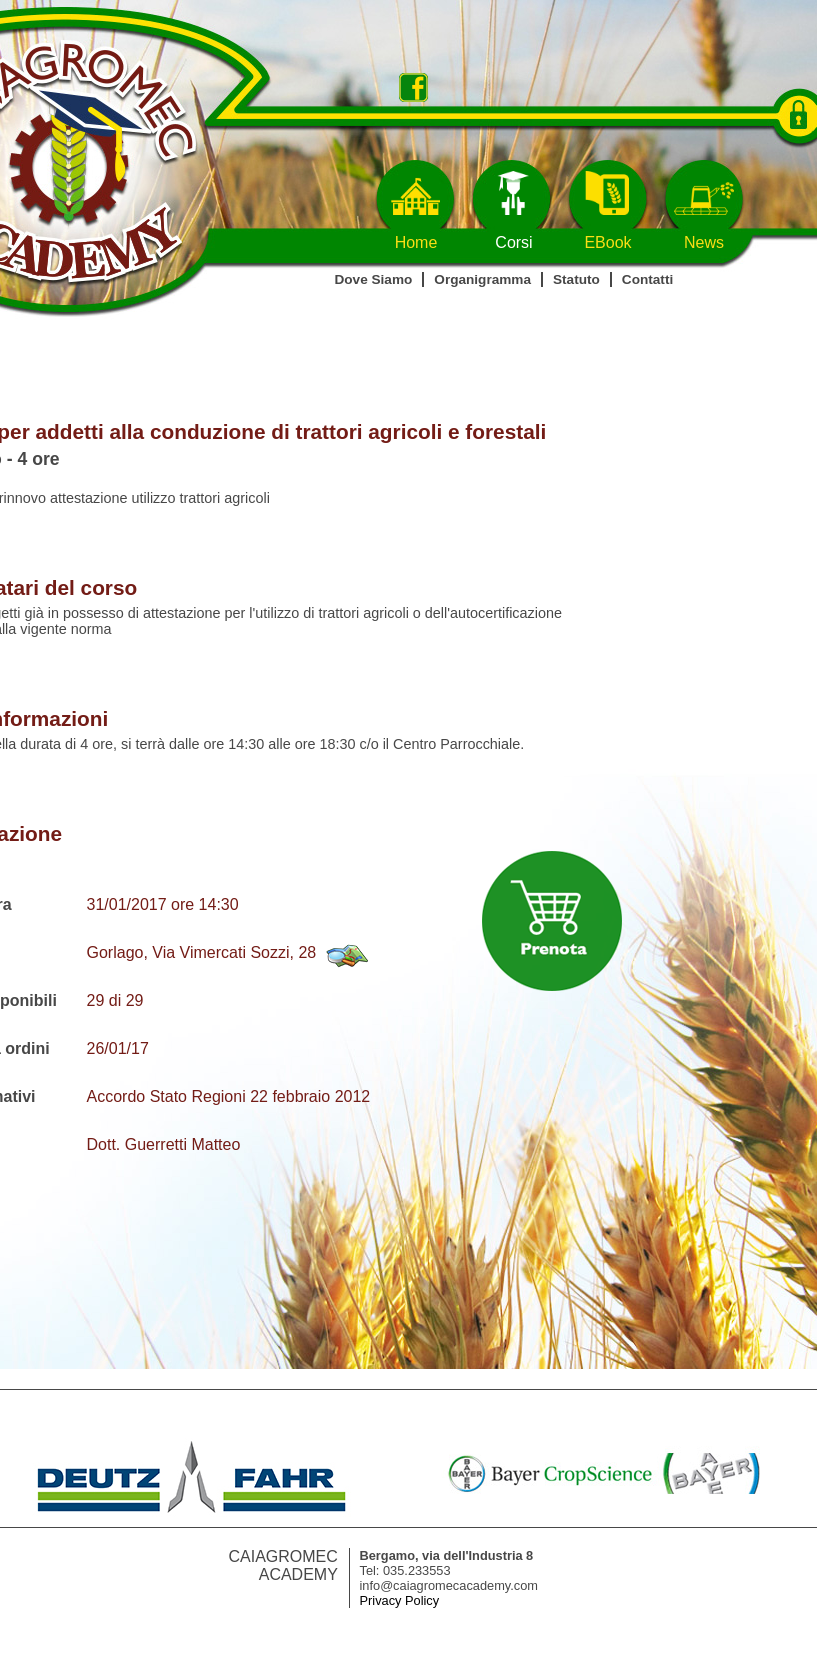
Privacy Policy (400, 1600)
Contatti (647, 279)
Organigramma (482, 279)
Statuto (576, 279)
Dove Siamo (374, 279)
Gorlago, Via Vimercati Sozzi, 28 (202, 952)
